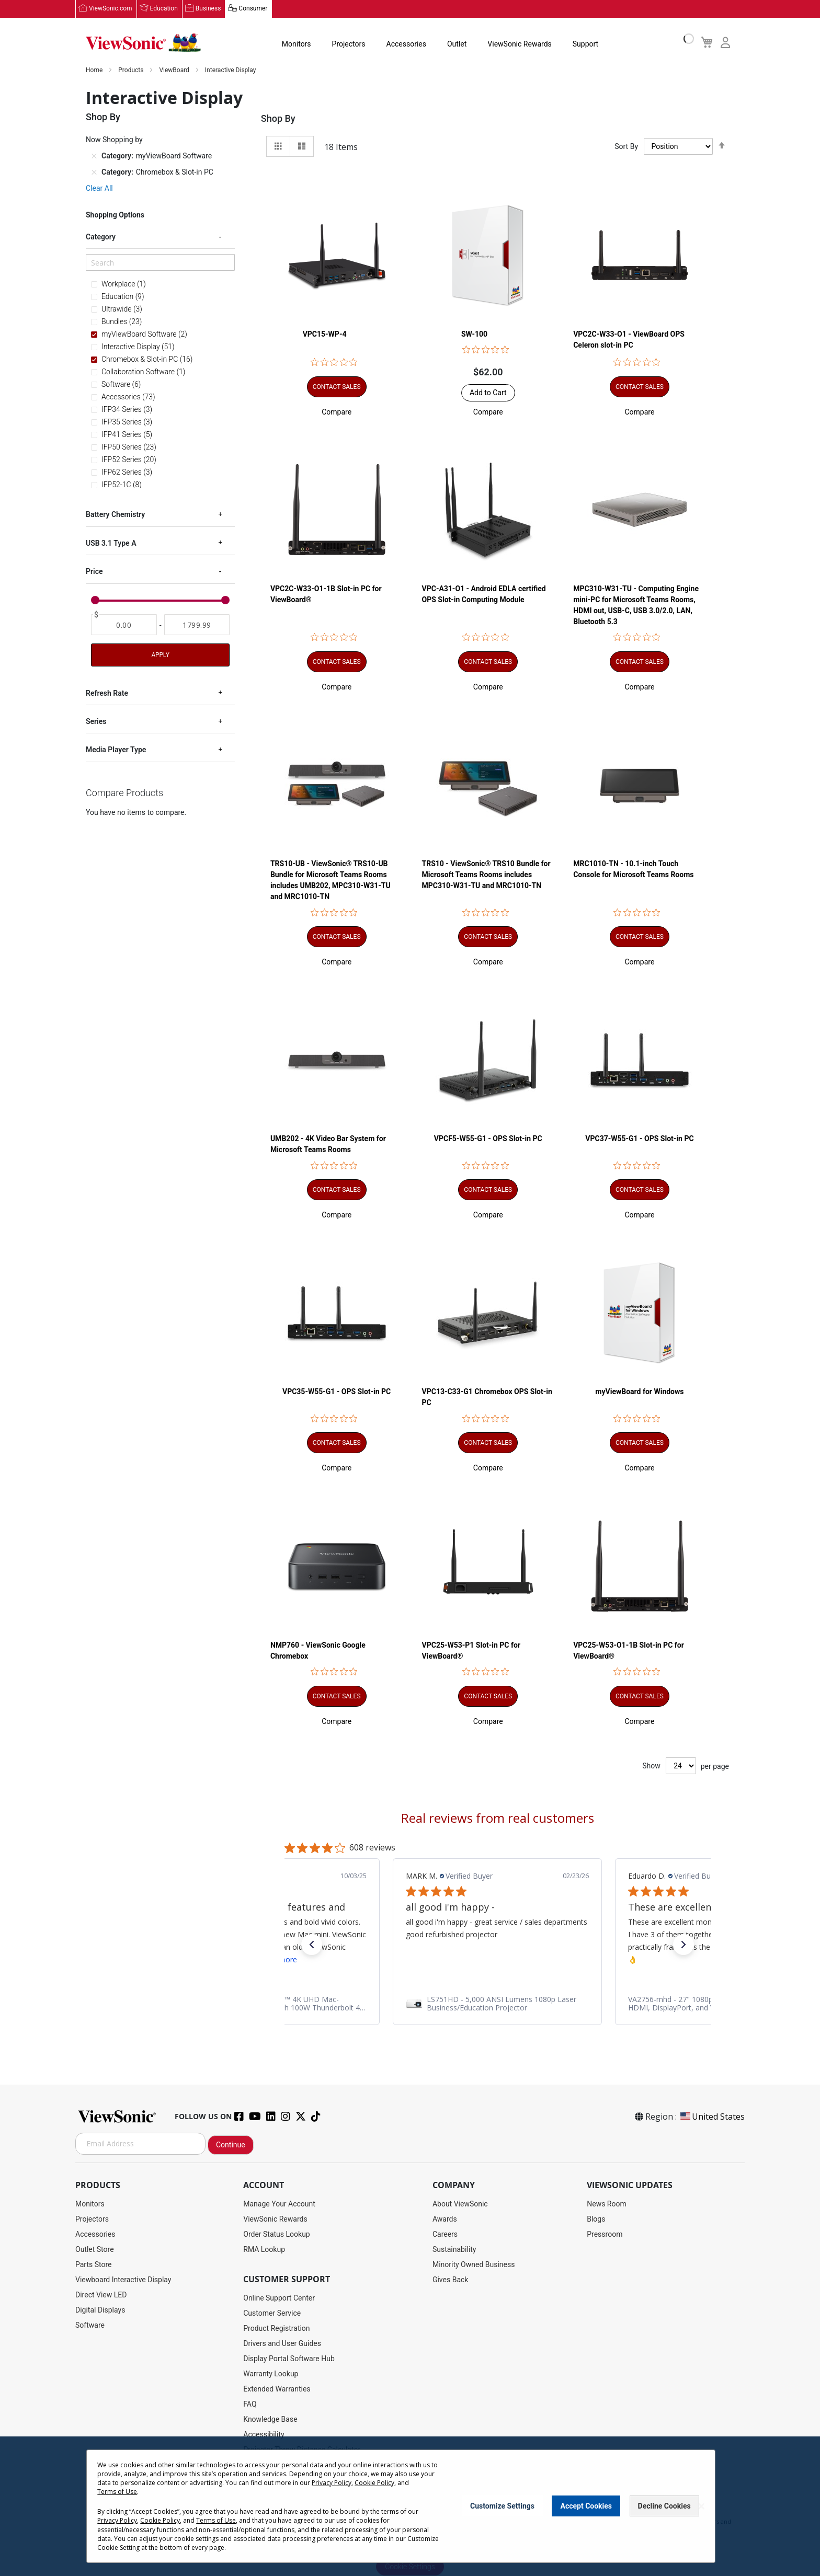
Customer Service (272, 2313)
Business (208, 9)
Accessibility (263, 2434)
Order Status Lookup (276, 2234)
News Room (607, 2204)
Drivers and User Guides (282, 2343)
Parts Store (93, 2264)
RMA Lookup (264, 2249)
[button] (336, 412)
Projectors (349, 44)
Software (90, 2325)
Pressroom (604, 2234)
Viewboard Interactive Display (123, 2279)
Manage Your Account (279, 2204)
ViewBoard (175, 70)
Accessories (406, 44)
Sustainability (454, 2249)
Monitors (296, 44)
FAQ (249, 2404)
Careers (445, 2234)
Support (585, 44)
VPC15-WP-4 (325, 334)
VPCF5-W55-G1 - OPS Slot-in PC (488, 1138)
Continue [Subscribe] (230, 2145)
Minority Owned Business (473, 2264)
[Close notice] (701, 2508)
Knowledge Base (270, 2419)
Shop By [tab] (278, 118)
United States (712, 2116)
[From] (124, 624)
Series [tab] (96, 721)
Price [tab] (94, 571)
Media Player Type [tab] (116, 749)
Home (95, 70)
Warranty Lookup (270, 2374)
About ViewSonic (460, 2204)
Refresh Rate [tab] (107, 692)
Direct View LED (101, 2295)
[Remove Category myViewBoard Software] (94, 156)
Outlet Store (94, 2249)
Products (131, 70)
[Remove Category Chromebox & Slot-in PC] (94, 172)
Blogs (596, 2219)
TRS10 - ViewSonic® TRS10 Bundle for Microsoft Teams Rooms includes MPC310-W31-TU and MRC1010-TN (486, 874)
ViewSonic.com (110, 9)
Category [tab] (101, 237)
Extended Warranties (276, 2389)
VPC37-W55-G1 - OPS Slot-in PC (639, 1138)
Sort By (626, 146)
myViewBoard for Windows (639, 1392)
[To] (197, 624)
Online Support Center (279, 2298)
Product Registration (276, 2328)
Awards (444, 2219)
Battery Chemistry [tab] (115, 514)
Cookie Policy (374, 2485)
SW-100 (474, 334)
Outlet (456, 44)
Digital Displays (100, 2310)
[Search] (160, 262)
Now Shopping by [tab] (114, 139)
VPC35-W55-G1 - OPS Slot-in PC (336, 1392)
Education (164, 9)
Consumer (252, 9)
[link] (497, 2003)
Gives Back (450, 2279)
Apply (160, 654)
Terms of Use (117, 2494)
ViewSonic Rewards (519, 44)
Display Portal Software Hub (289, 2358)
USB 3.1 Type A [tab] (111, 543)
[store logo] (143, 42)
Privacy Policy (331, 2485)
